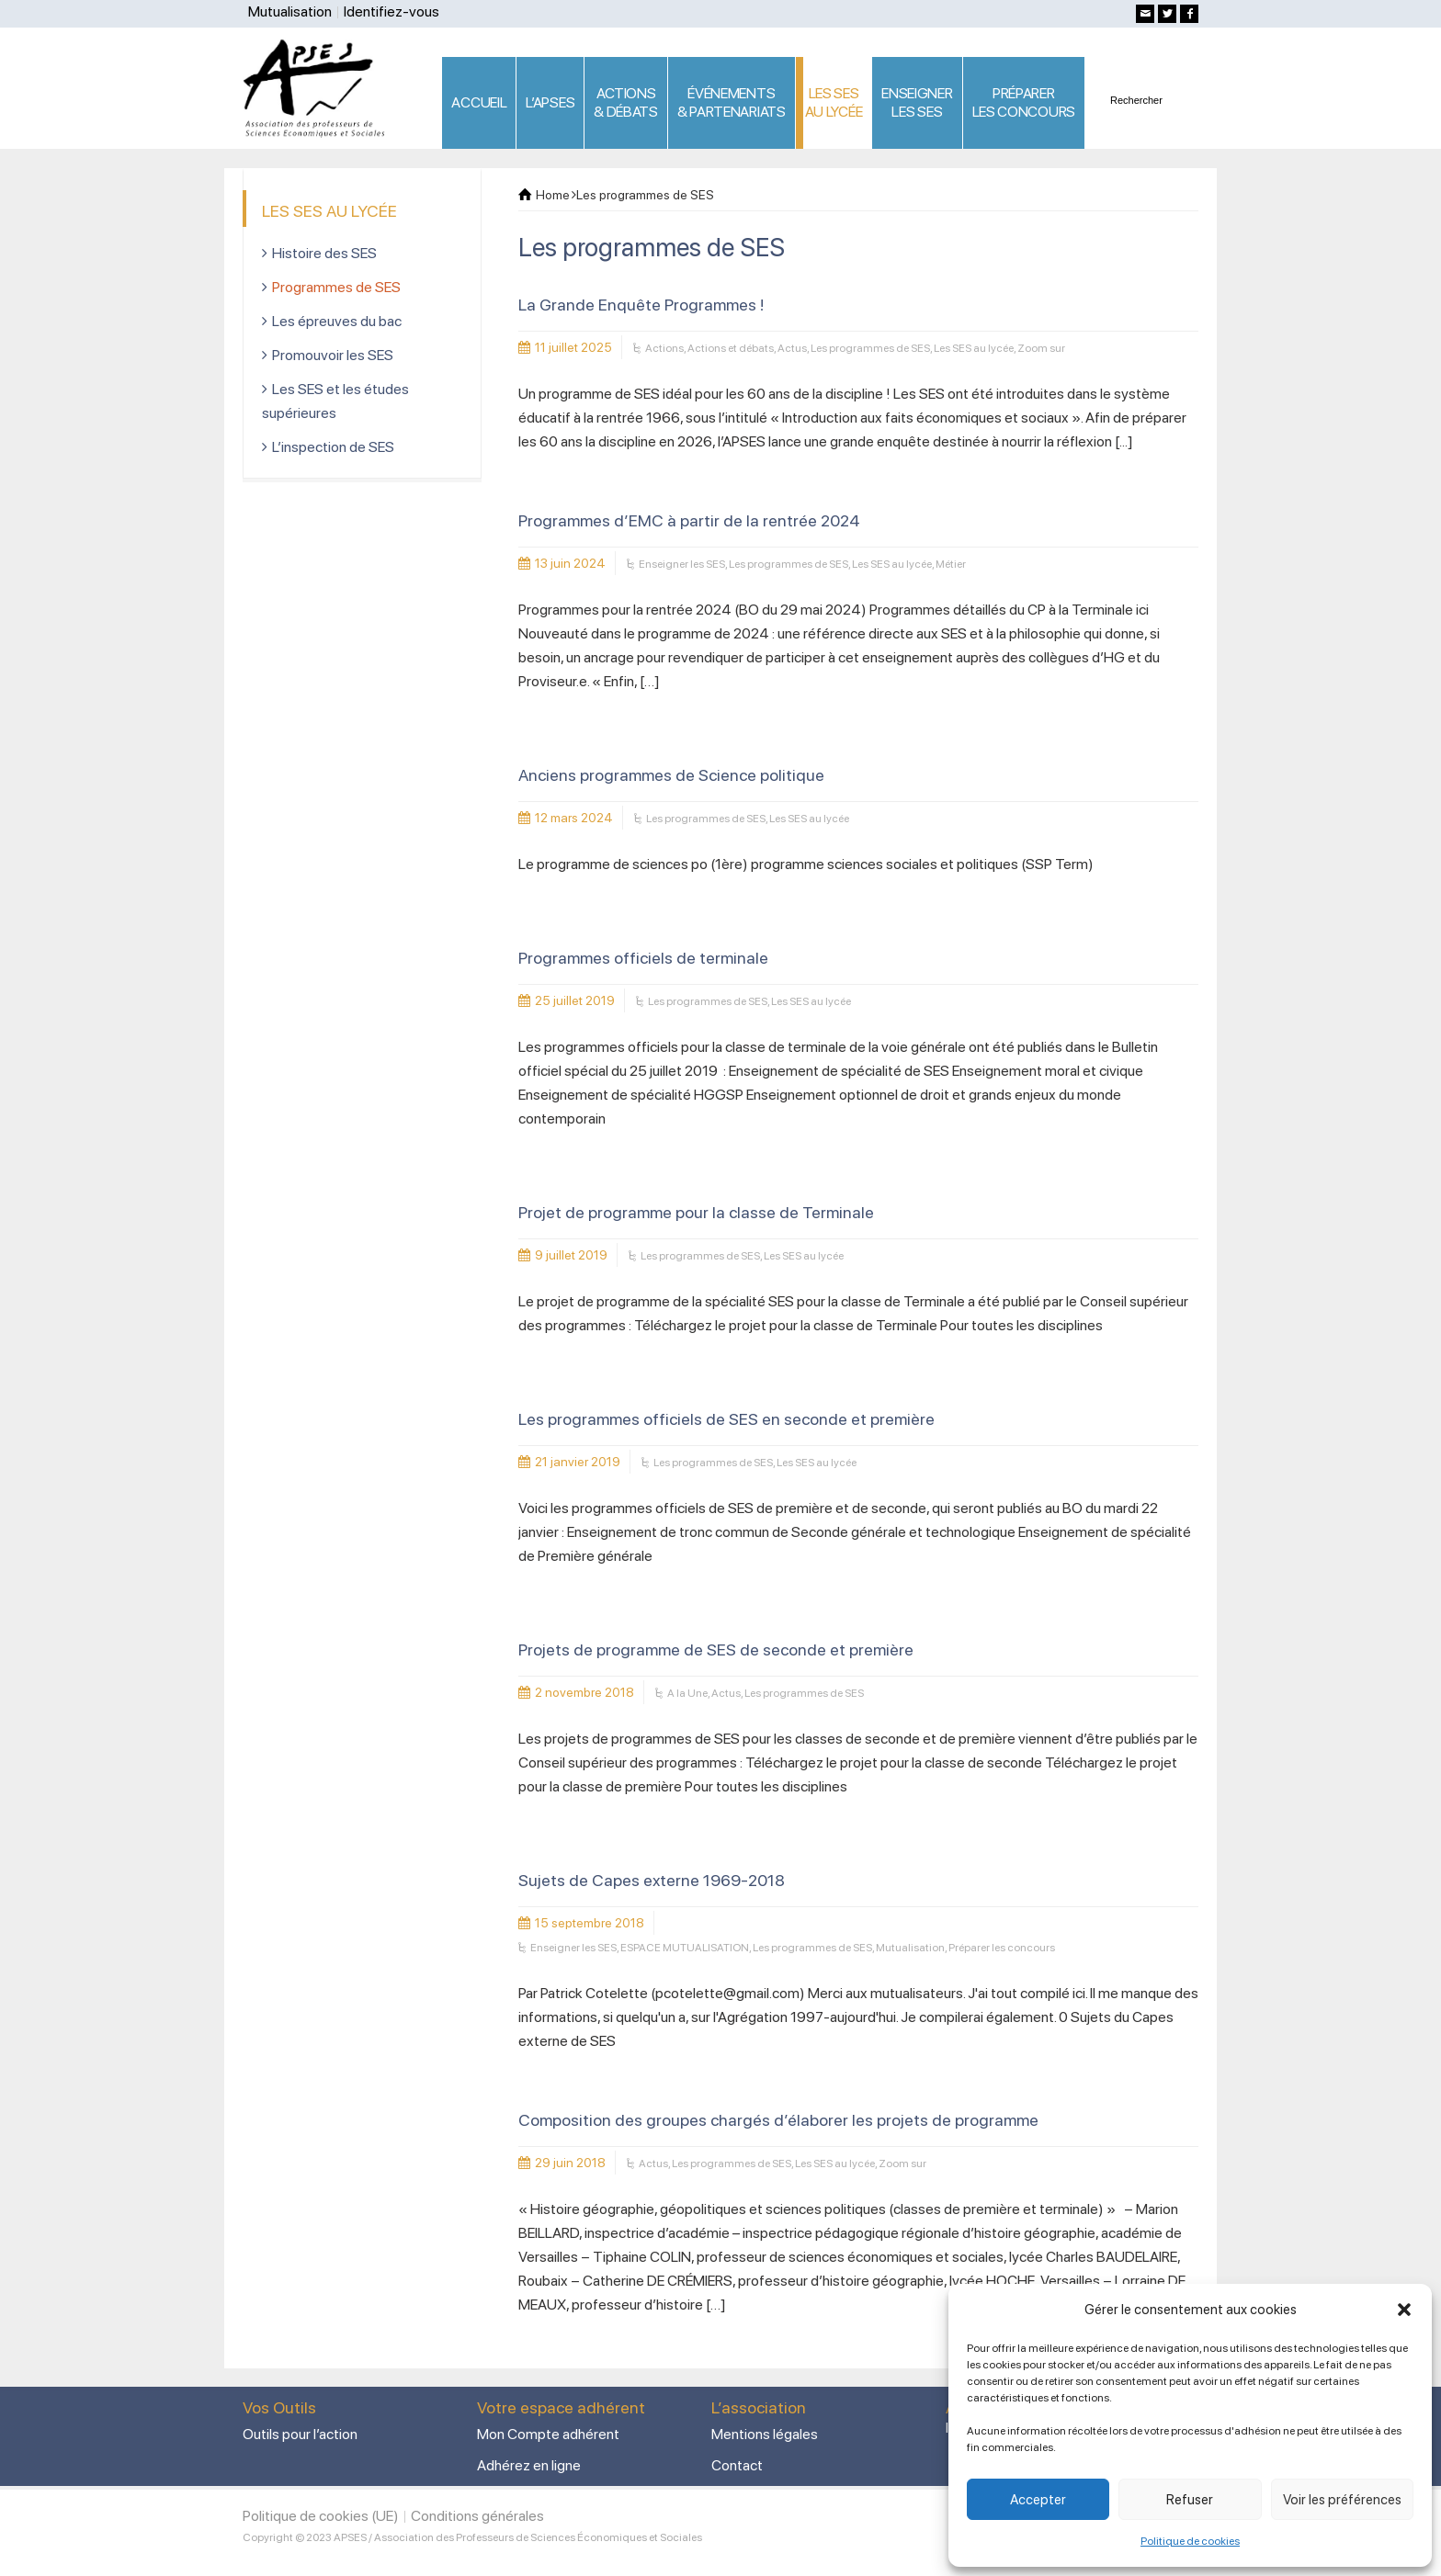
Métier (951, 564)
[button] (1404, 2309)
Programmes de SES (336, 287)
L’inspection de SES (333, 447)
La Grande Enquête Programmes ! (641, 304)
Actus (792, 348)
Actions (664, 348)
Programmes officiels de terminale (643, 957)
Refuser (1189, 2499)
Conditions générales (477, 2516)
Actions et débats (730, 348)
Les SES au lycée (974, 348)
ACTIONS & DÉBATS (626, 102)
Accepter (1038, 2499)
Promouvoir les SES (332, 355)
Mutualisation (290, 11)
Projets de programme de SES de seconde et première (715, 1649)
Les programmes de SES (870, 348)
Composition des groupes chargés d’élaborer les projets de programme (778, 2120)
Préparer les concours (1001, 1947)
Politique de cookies (1190, 2541)
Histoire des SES (324, 253)
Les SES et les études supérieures (335, 401)
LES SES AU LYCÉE (834, 102)
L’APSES (550, 102)
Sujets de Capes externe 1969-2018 (651, 1880)
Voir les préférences (1342, 2499)
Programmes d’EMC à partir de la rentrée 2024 (689, 520)
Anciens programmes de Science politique (671, 775)
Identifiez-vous (391, 11)
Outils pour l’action (300, 2434)
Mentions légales (764, 2434)
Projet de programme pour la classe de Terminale (696, 1212)
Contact (737, 2465)
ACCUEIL (478, 102)
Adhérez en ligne (529, 2465)
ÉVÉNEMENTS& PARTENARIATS (731, 102)
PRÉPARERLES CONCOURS (1023, 102)
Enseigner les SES (682, 564)
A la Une (687, 1693)
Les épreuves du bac (337, 321)
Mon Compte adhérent (548, 2434)
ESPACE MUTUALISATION (684, 1947)
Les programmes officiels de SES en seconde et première (726, 1419)
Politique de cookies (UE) (321, 2516)
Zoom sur (1041, 348)
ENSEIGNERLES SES (916, 102)
